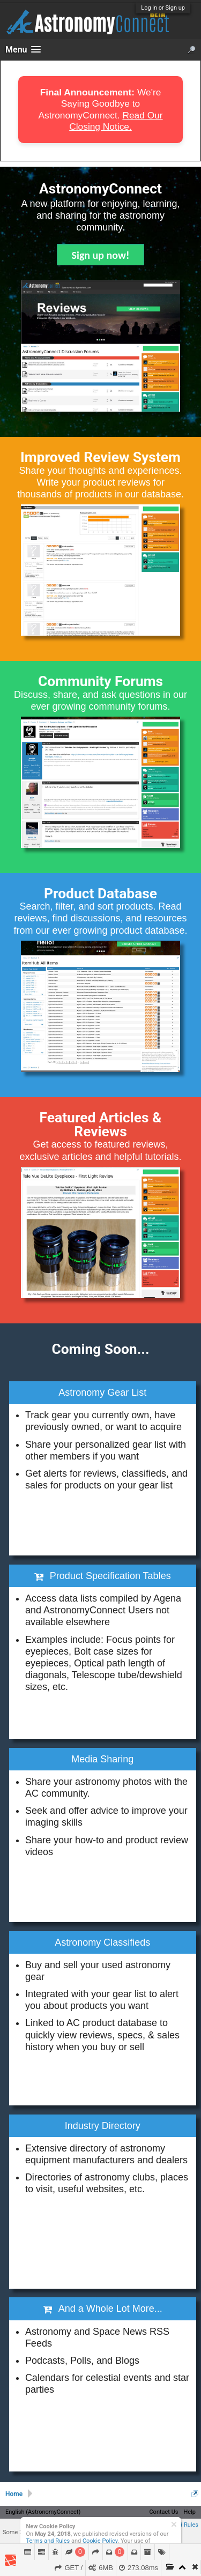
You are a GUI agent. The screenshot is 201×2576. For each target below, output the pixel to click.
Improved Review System (100, 457)
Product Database (100, 893)
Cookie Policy (100, 2540)
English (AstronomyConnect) (42, 2511)
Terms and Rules (48, 2540)
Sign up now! (101, 255)
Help (189, 2511)
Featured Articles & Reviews (101, 1125)
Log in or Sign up (163, 7)
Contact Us (163, 2511)
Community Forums (100, 681)
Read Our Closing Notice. (115, 121)
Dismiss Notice (174, 2524)
